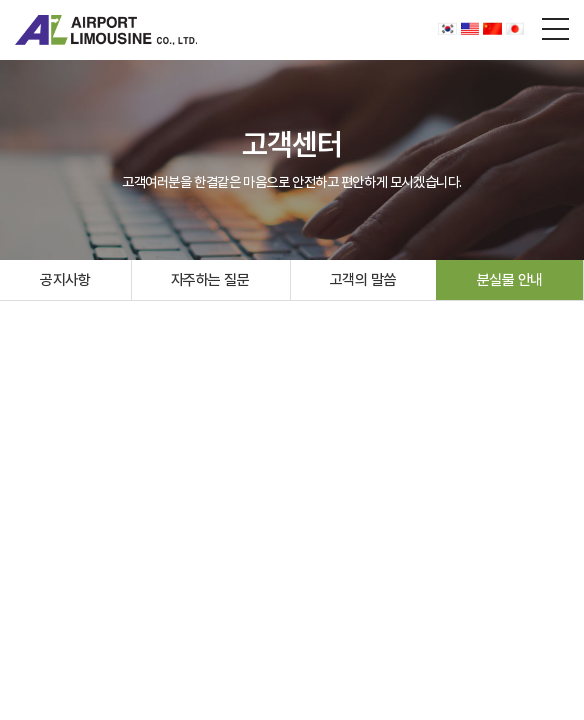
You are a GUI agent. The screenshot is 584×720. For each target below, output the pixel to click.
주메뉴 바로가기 (0, 0)
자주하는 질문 (210, 280)
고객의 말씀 (363, 280)
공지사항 (65, 280)
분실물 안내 (510, 280)
